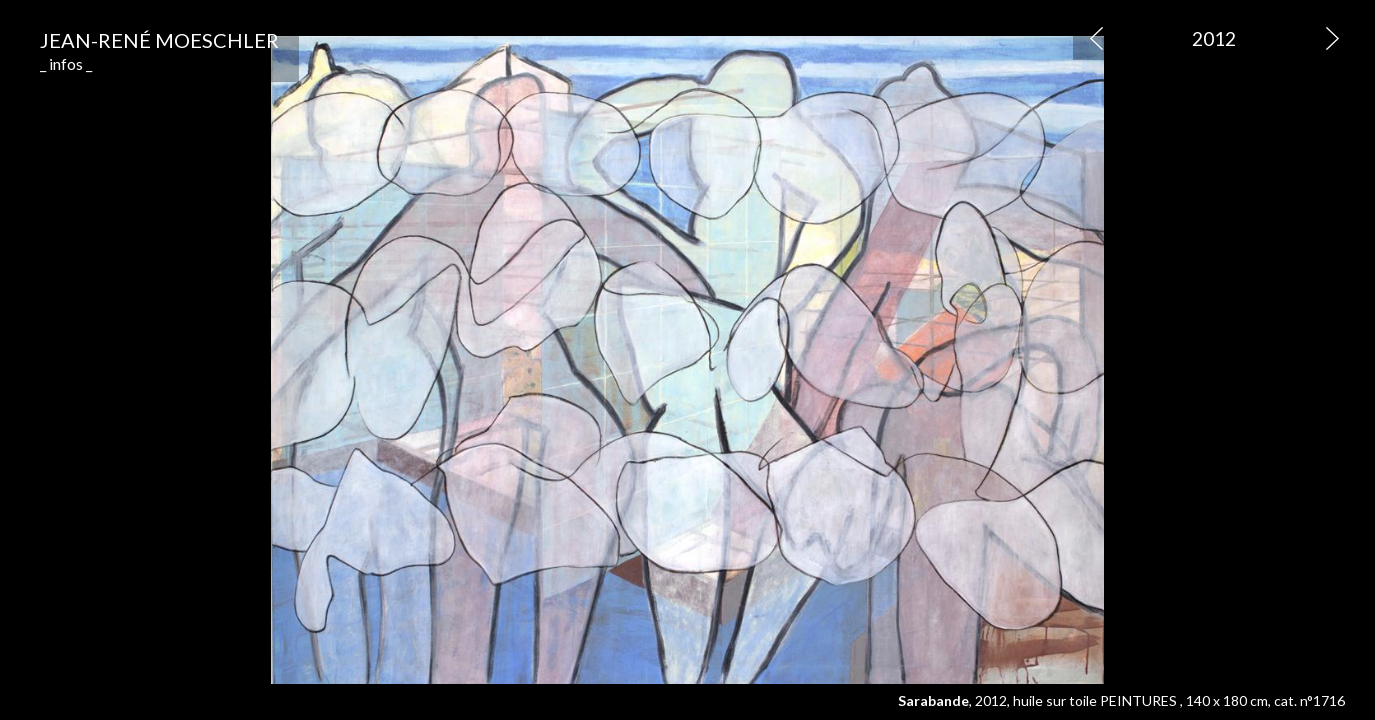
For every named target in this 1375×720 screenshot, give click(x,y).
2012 (1214, 38)
